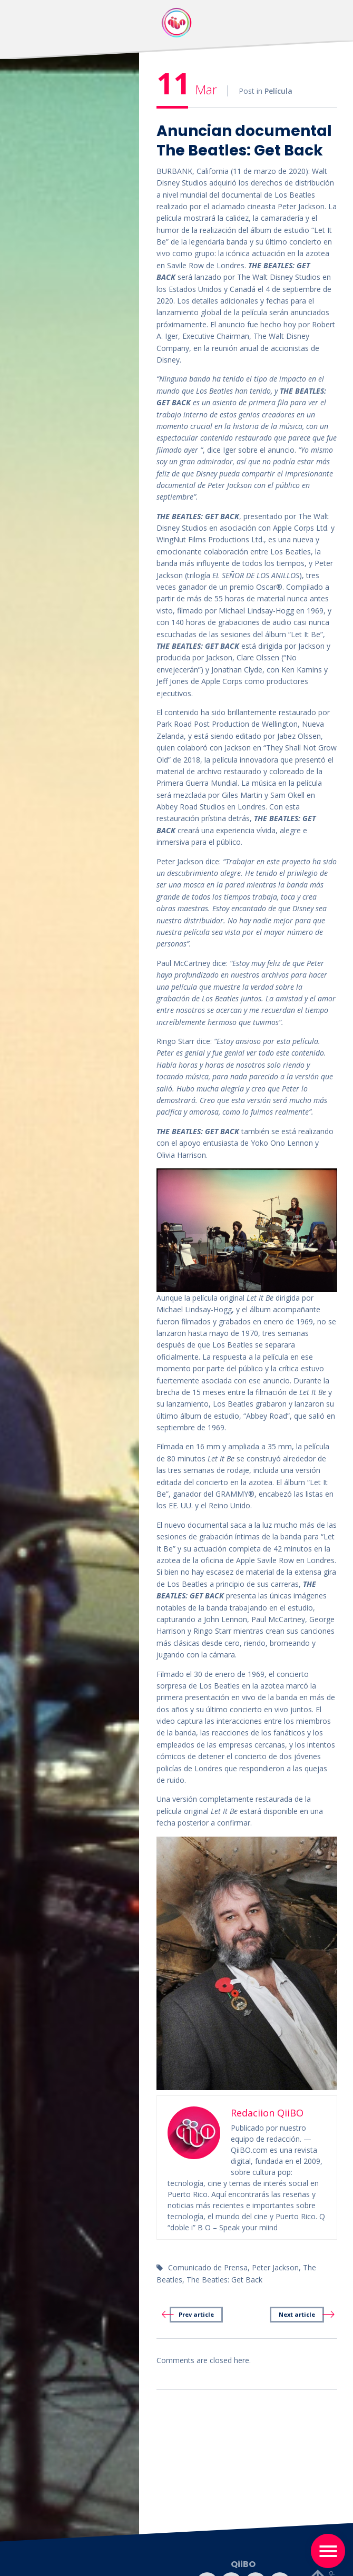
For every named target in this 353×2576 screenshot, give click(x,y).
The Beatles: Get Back (224, 2280)
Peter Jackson (275, 2267)
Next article (297, 2314)
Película (278, 91)
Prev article (196, 2314)
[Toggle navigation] (328, 2551)
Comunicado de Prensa (208, 2267)
